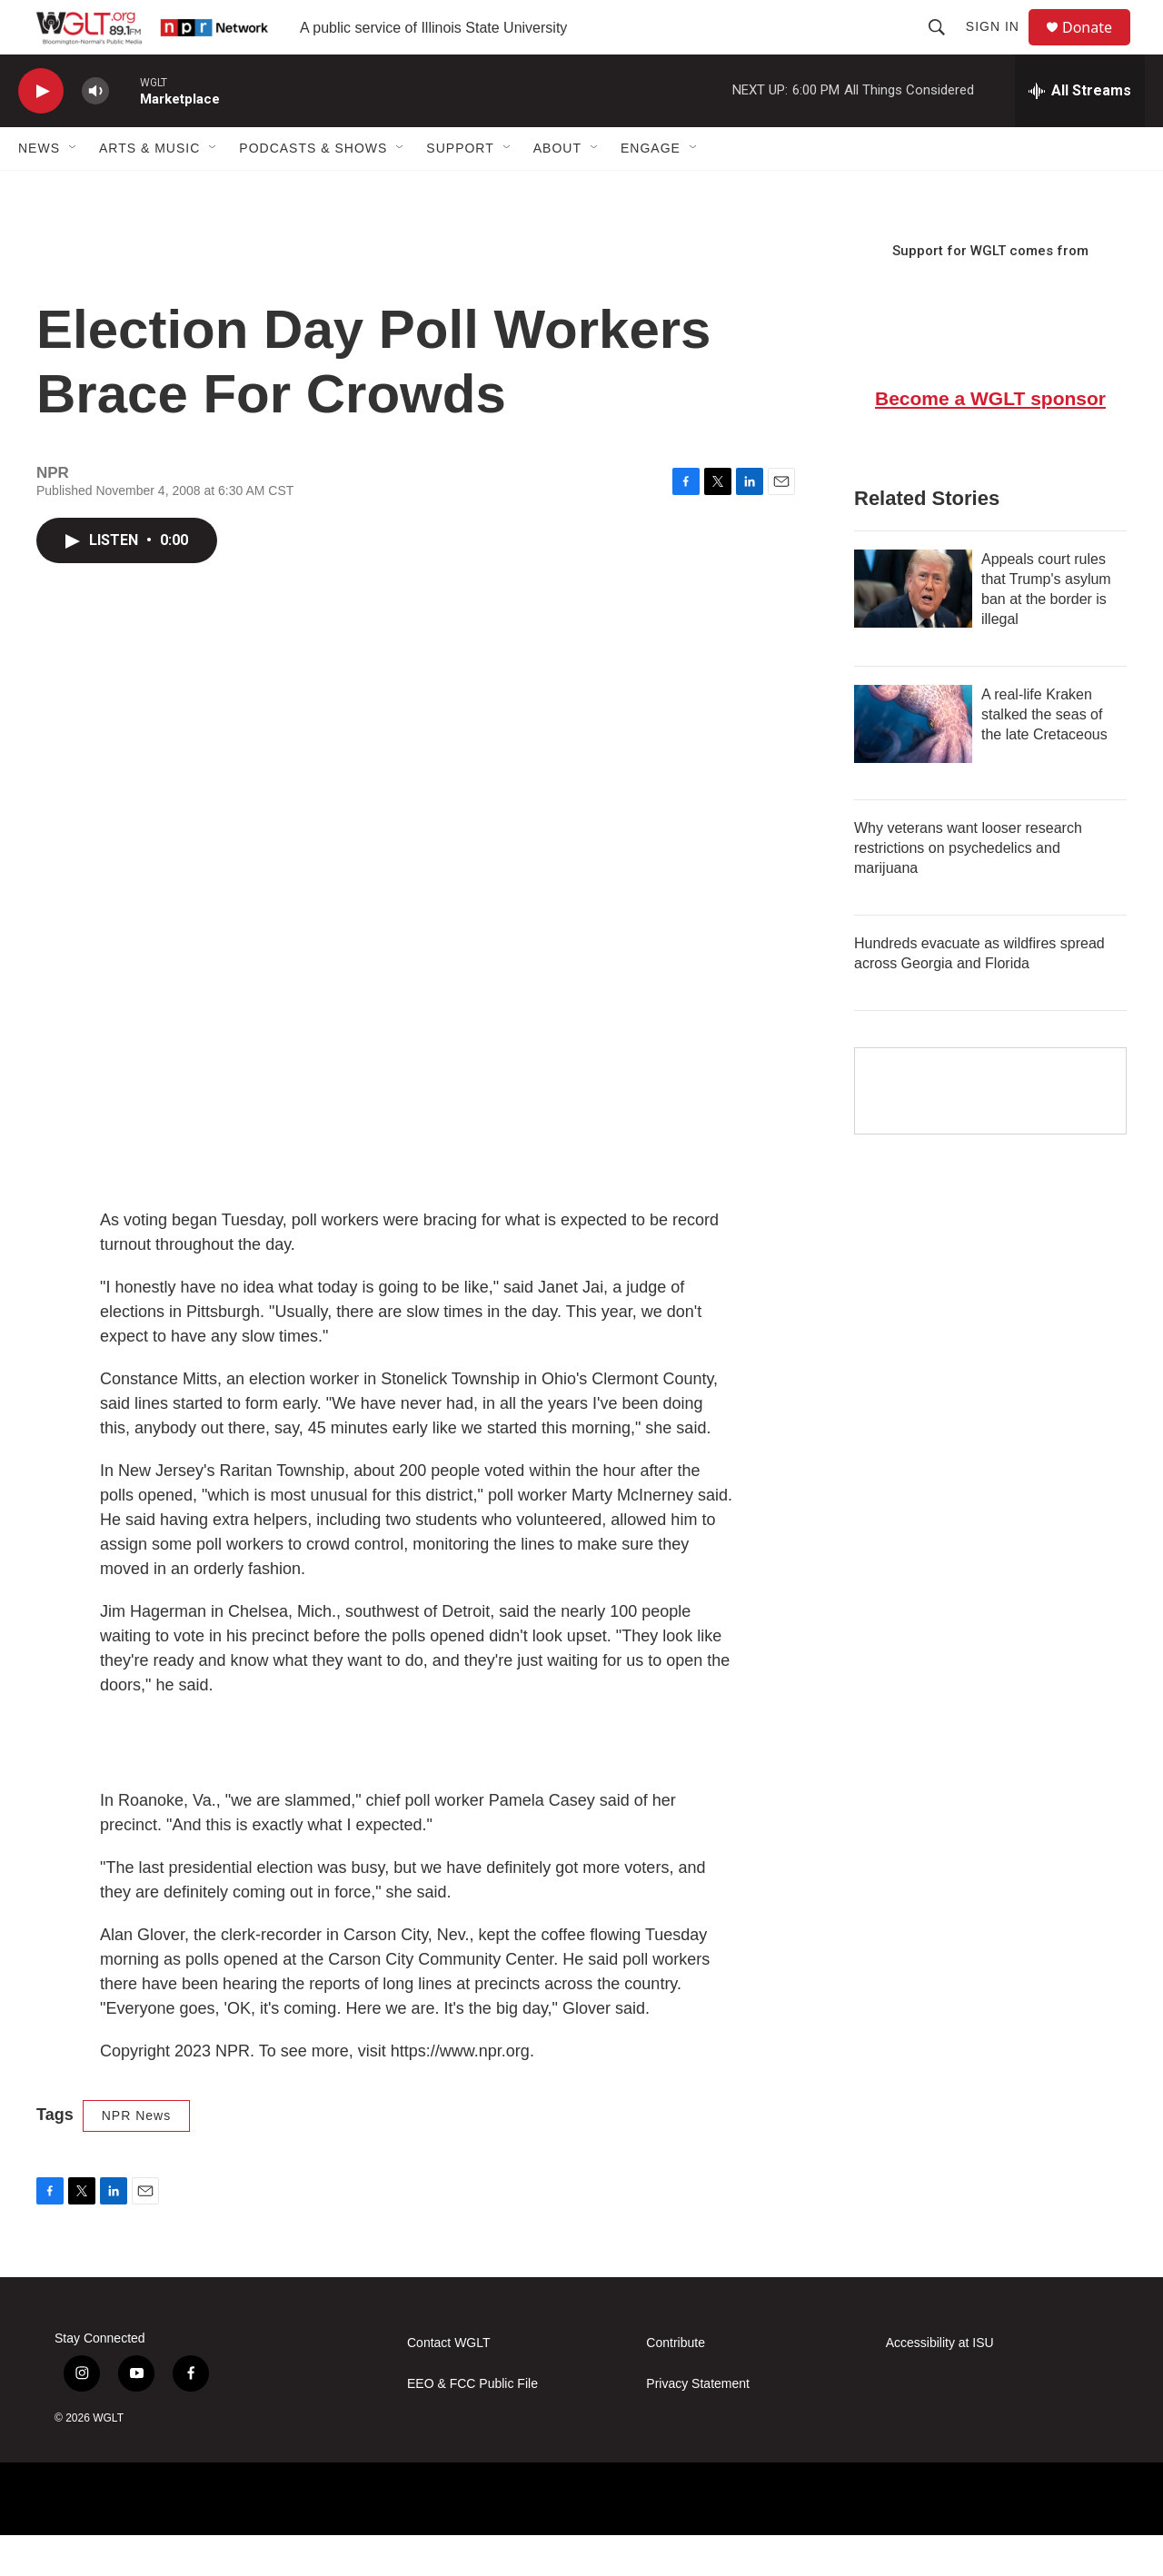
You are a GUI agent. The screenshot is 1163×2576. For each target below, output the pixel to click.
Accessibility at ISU (940, 2384)
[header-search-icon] (945, 47)
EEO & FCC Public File (472, 2425)
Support (459, 189)
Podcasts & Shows (313, 189)
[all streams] (1080, 131)
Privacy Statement (698, 2425)
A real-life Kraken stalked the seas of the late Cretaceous (1044, 755)
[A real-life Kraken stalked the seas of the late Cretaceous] (913, 765)
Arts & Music (149, 189)
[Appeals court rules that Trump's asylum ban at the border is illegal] (913, 629)
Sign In (1001, 47)
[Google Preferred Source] (990, 1131)
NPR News (136, 2156)
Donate (1098, 47)
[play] (40, 132)
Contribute (675, 2384)
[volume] (95, 132)
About (557, 189)
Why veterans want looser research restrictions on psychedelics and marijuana (968, 888)
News (39, 189)
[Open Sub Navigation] (73, 189)
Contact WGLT (449, 2384)
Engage (651, 189)
